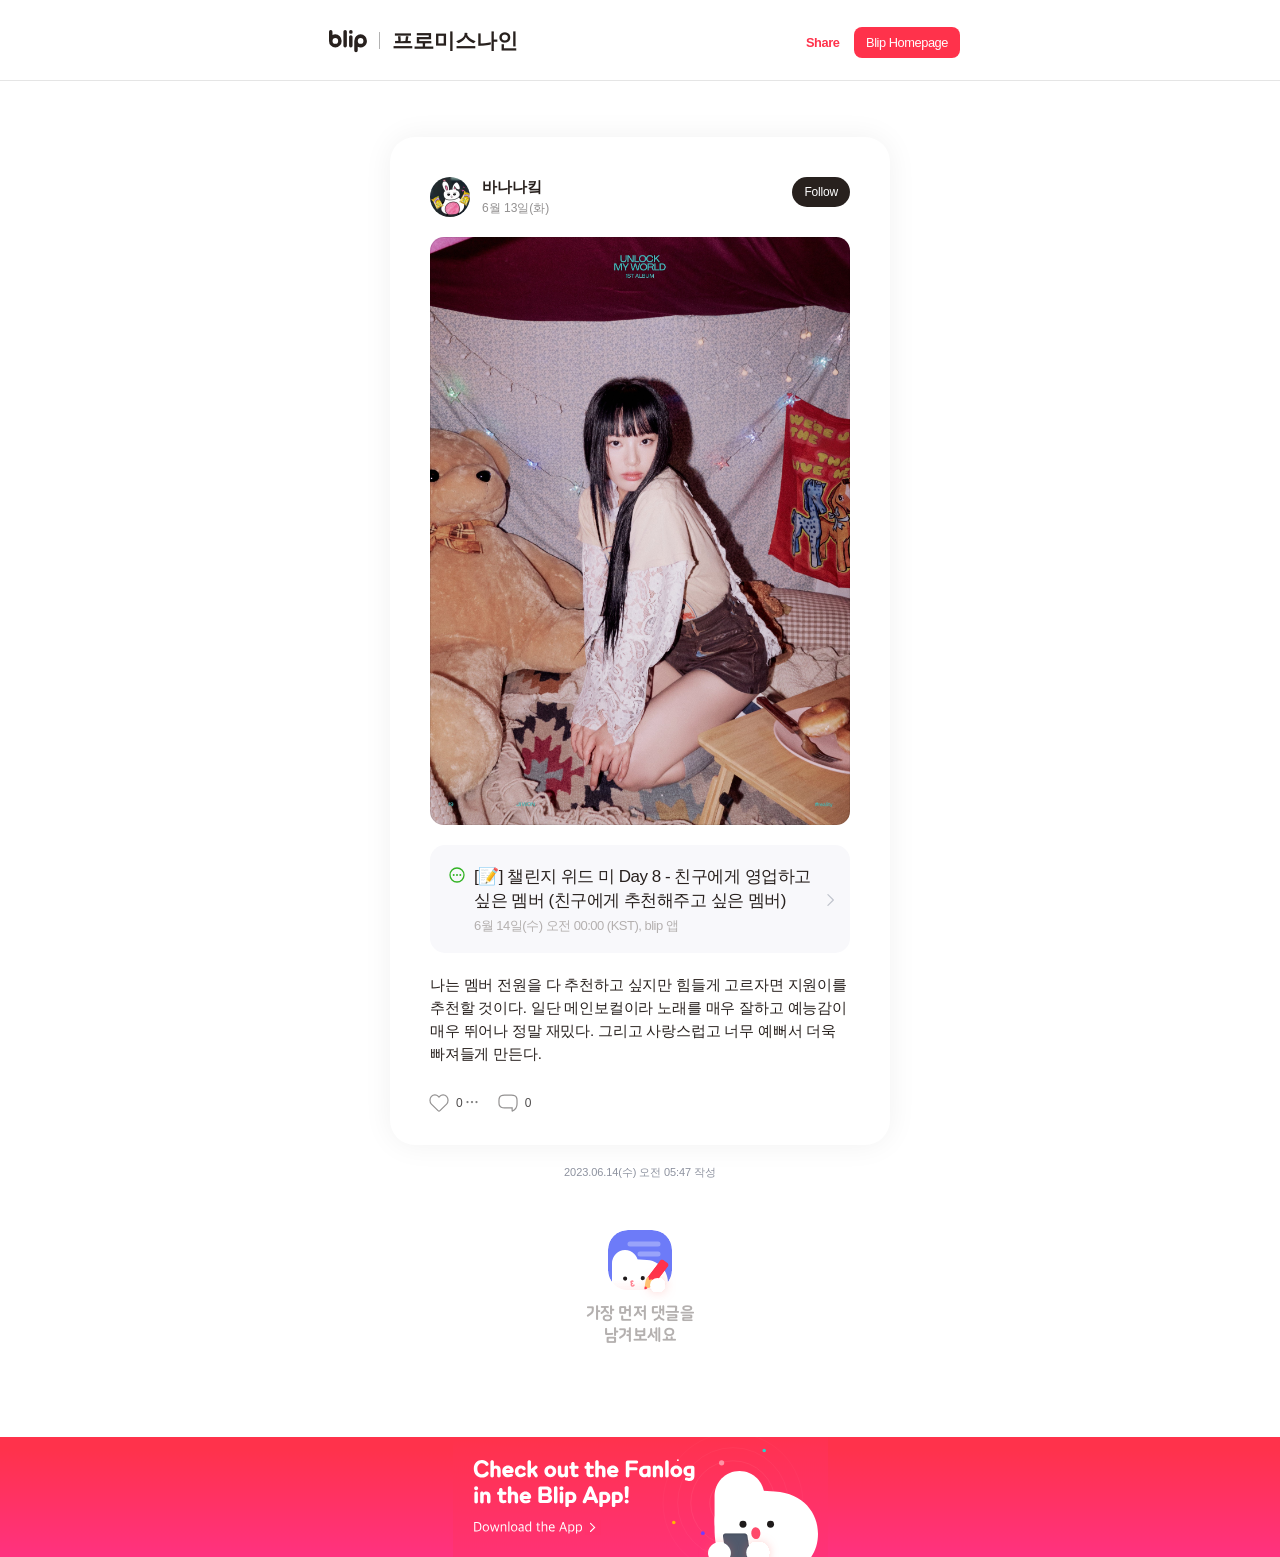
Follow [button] (821, 192)
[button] (822, 40)
